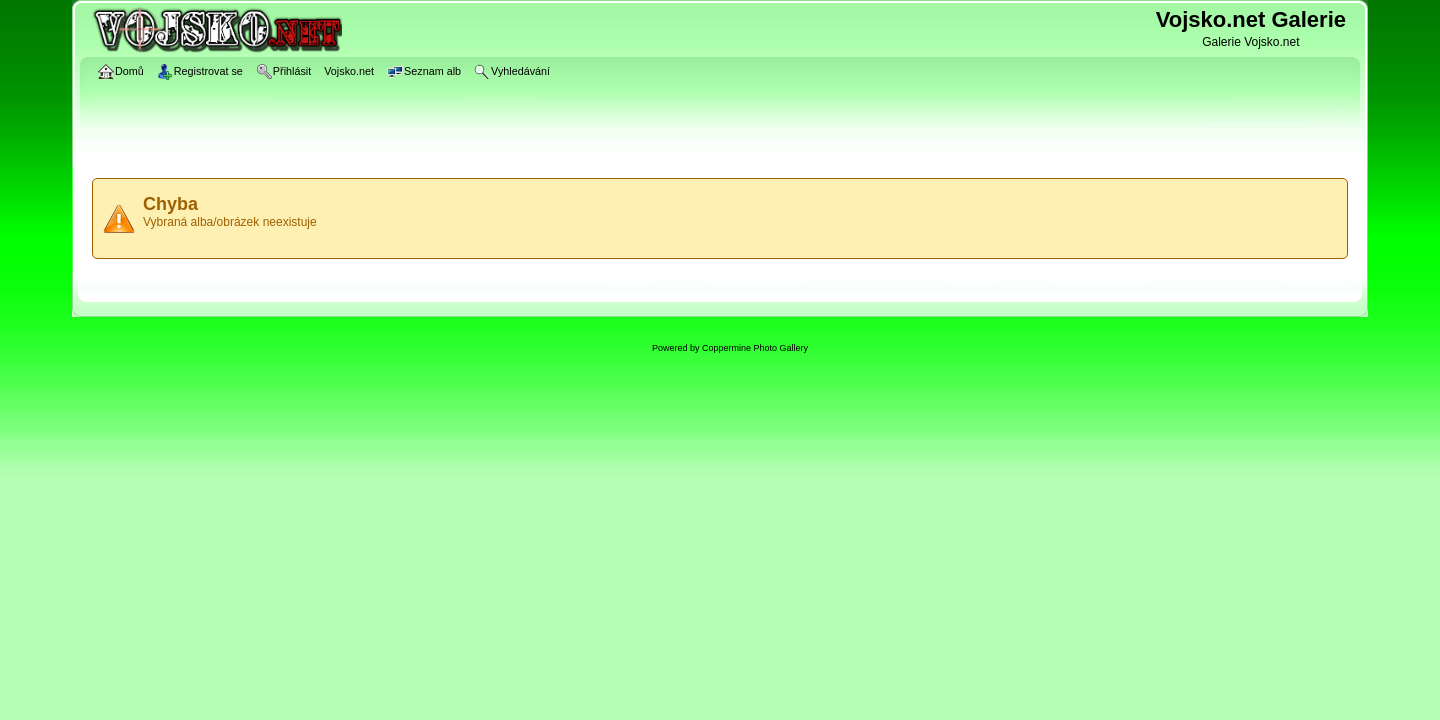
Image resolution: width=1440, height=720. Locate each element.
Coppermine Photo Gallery (755, 348)
